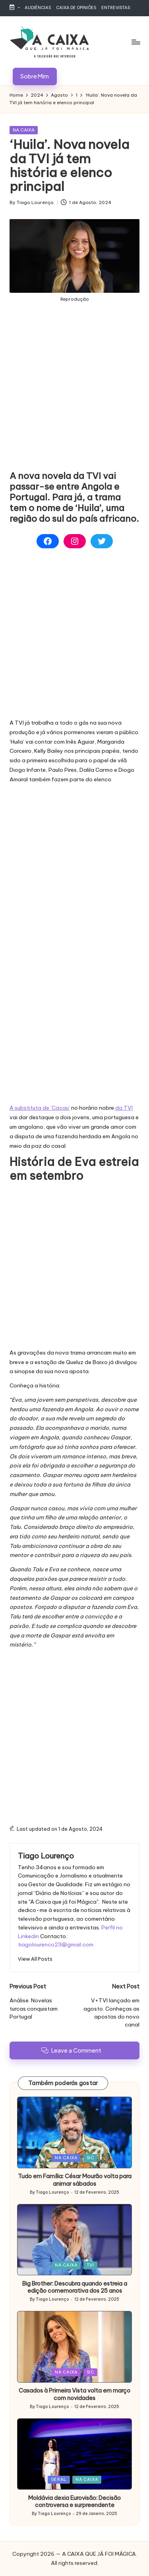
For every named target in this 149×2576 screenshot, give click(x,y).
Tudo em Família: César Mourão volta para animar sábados (75, 2180)
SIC (90, 2157)
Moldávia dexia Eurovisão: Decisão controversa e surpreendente (74, 2501)
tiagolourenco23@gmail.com (55, 1944)
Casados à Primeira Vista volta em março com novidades (74, 2394)
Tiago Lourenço (46, 1855)
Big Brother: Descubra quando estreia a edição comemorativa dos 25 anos (74, 2287)
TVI (90, 2265)
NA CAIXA (24, 130)
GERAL (59, 2479)
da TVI (124, 1107)
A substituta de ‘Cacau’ (40, 1107)
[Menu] (135, 42)
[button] (35, 76)
